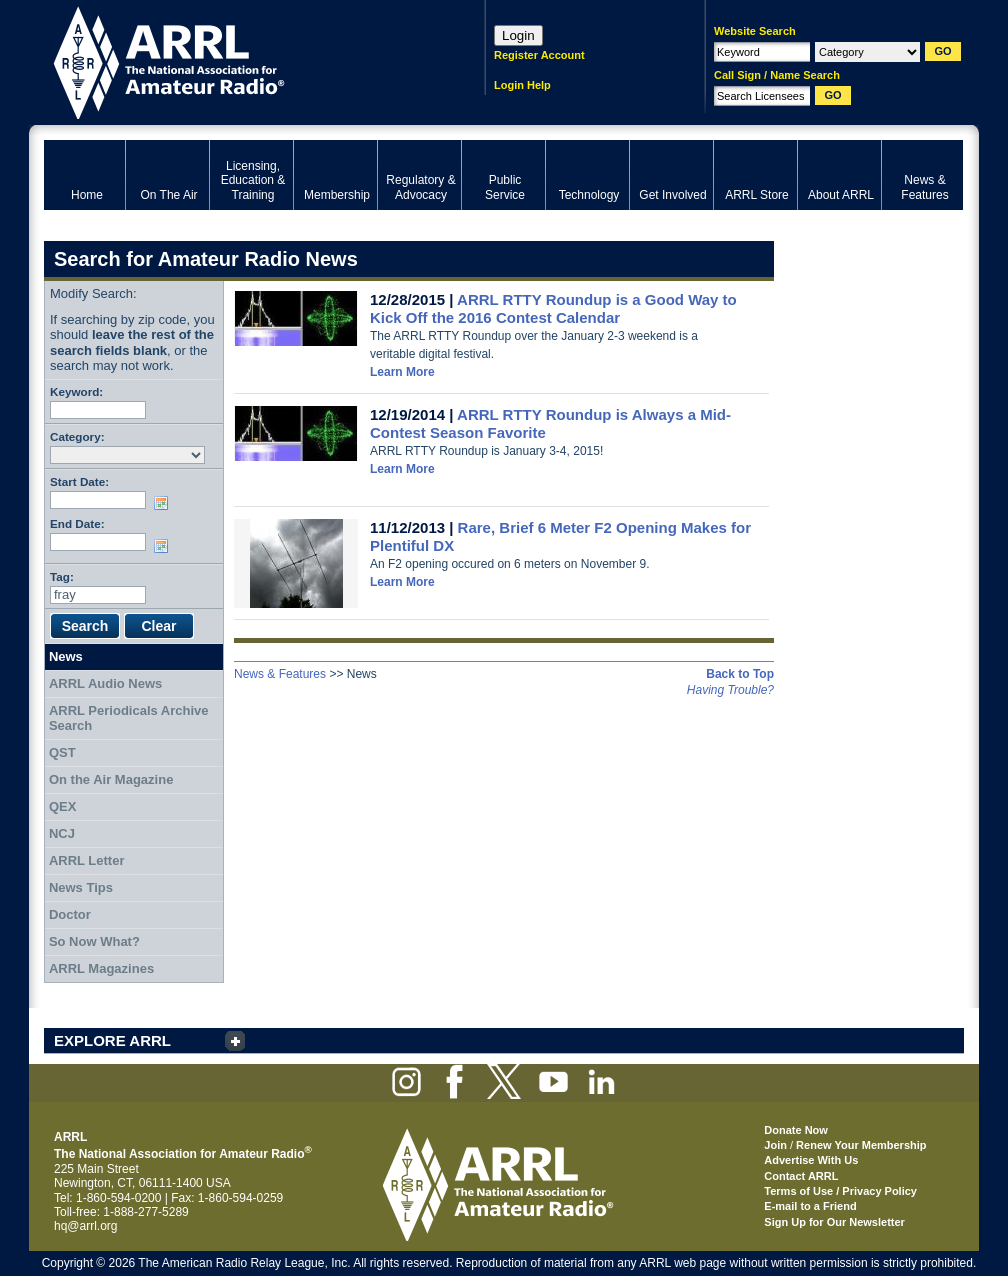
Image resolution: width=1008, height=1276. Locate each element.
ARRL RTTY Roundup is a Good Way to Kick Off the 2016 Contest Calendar (553, 308)
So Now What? (94, 941)
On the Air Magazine (111, 779)
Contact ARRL (801, 1176)
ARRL (238, 60)
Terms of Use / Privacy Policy (840, 1191)
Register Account (539, 55)
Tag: (62, 576)
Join (775, 1145)
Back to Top (740, 674)
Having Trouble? (730, 690)
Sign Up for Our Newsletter (834, 1222)
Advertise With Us (811, 1160)
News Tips (81, 887)
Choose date (165, 503)
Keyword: (76, 391)
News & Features (280, 674)
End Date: (77, 523)
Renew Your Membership (861, 1145)
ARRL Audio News (105, 683)
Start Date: (79, 481)
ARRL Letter (87, 860)
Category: (77, 436)
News (66, 656)
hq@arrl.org (86, 1226)
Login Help (522, 85)
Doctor (70, 914)
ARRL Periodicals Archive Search (129, 718)
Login (518, 35)
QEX (62, 806)
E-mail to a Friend (810, 1206)
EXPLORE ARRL (112, 1040)
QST (62, 752)
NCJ (62, 833)
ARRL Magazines (101, 968)
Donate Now (796, 1130)
